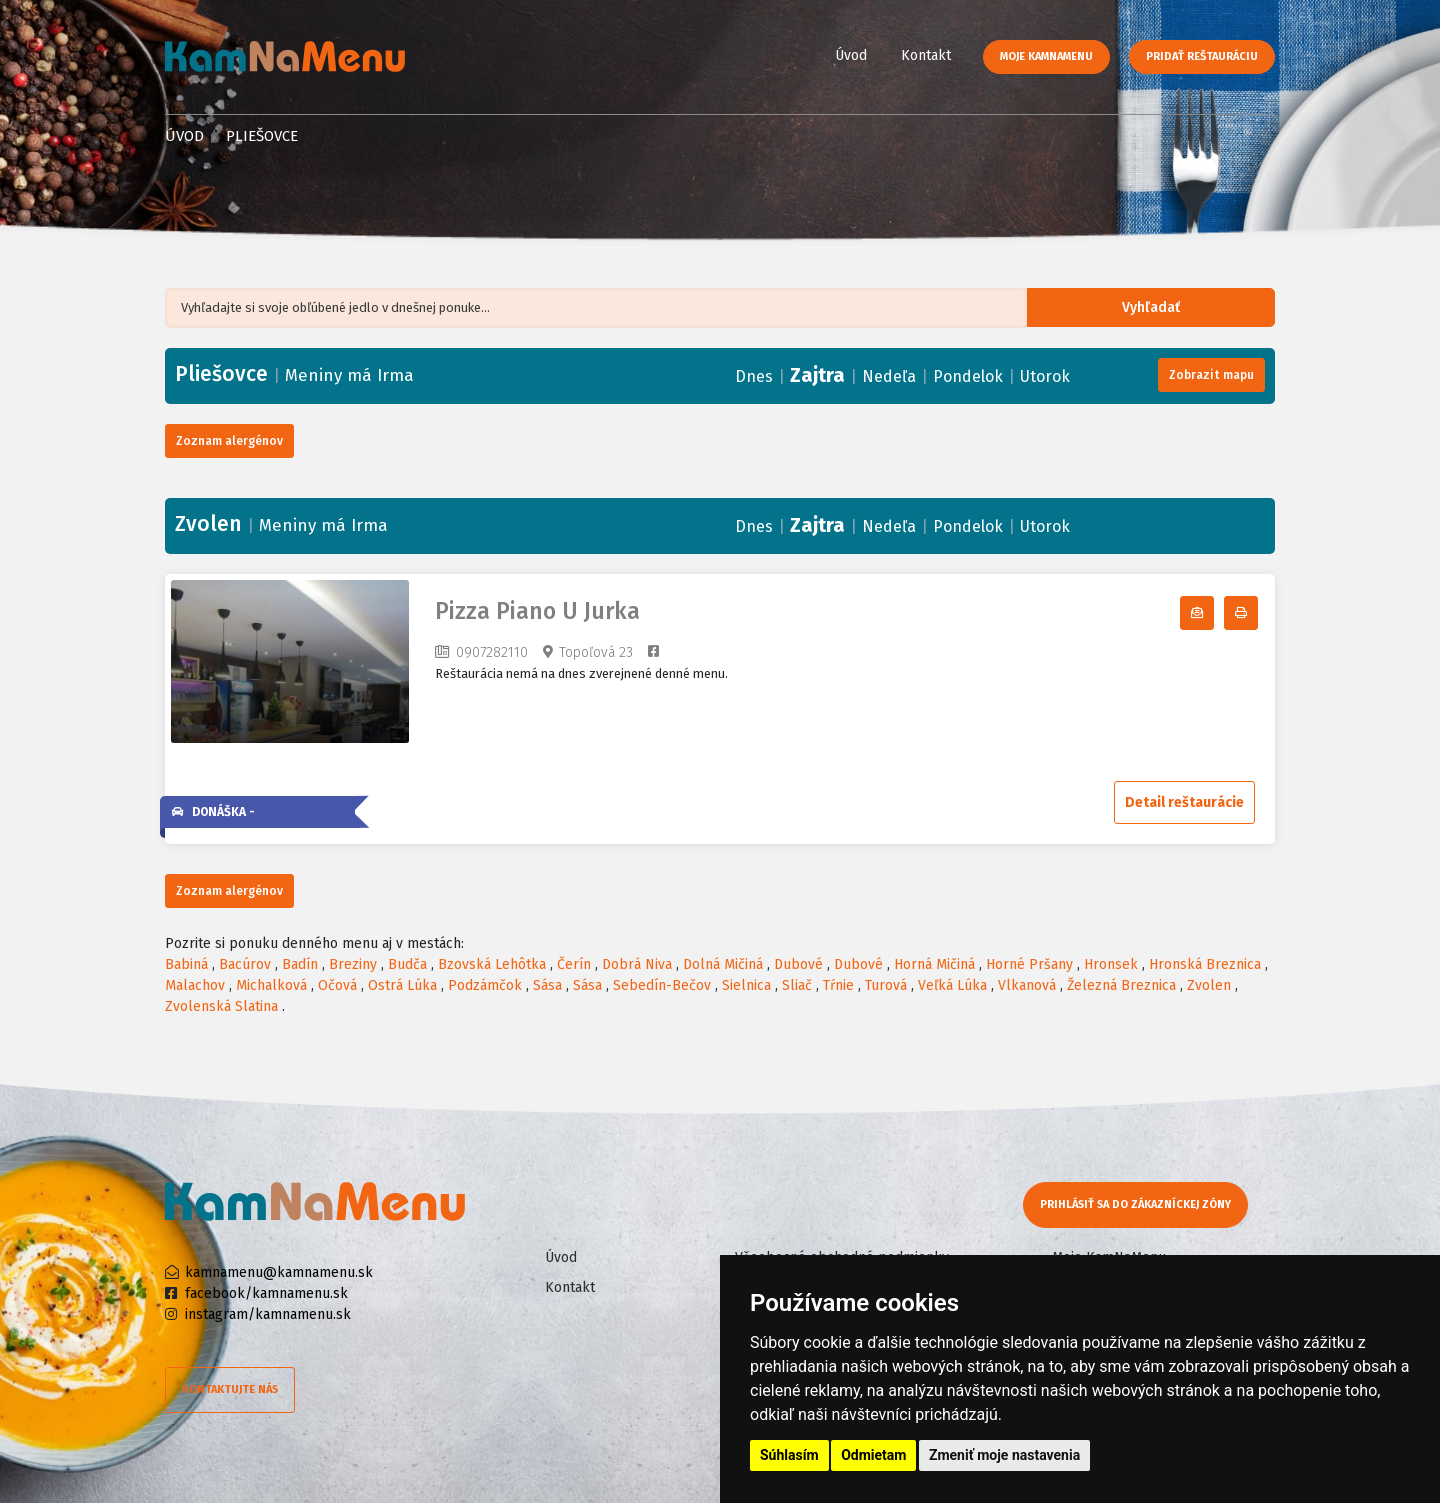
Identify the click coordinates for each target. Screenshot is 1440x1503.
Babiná (186, 964)
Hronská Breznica (1205, 964)
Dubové (798, 964)
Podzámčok (485, 985)
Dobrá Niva (637, 964)
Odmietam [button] (873, 1455)
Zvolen (1209, 985)
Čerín (574, 964)
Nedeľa (889, 376)
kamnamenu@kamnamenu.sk (279, 1272)
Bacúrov (245, 964)
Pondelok (968, 376)
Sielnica (746, 985)
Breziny (353, 964)
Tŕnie (838, 985)
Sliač (797, 985)
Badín (300, 964)
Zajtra (817, 375)
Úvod (851, 55)
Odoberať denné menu (1213, 613)
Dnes (754, 376)
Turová (886, 985)
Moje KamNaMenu (1046, 56)
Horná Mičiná (934, 964)
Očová (337, 985)
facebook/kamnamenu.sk (266, 1293)
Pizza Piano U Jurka (537, 611)
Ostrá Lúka (402, 985)
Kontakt (926, 55)
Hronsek (1111, 964)
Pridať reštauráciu (1202, 56)
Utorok (1045, 376)
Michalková (271, 985)
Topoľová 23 (596, 652)
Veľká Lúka (952, 985)
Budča (407, 964)
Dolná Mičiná (723, 964)
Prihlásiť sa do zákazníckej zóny (1137, 1204)
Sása (547, 985)
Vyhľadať (1164, 308)
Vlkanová (1027, 985)
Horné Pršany (1029, 964)
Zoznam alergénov (229, 441)
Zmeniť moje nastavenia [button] (1004, 1455)
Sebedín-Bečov (662, 985)
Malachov (195, 985)
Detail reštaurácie (1184, 802)
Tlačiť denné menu (1257, 613)
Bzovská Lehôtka (492, 964)
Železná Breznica (1121, 985)
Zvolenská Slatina (221, 1006)
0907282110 (492, 652)
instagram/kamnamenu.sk (268, 1314)
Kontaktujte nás (230, 1389)
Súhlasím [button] (789, 1455)
